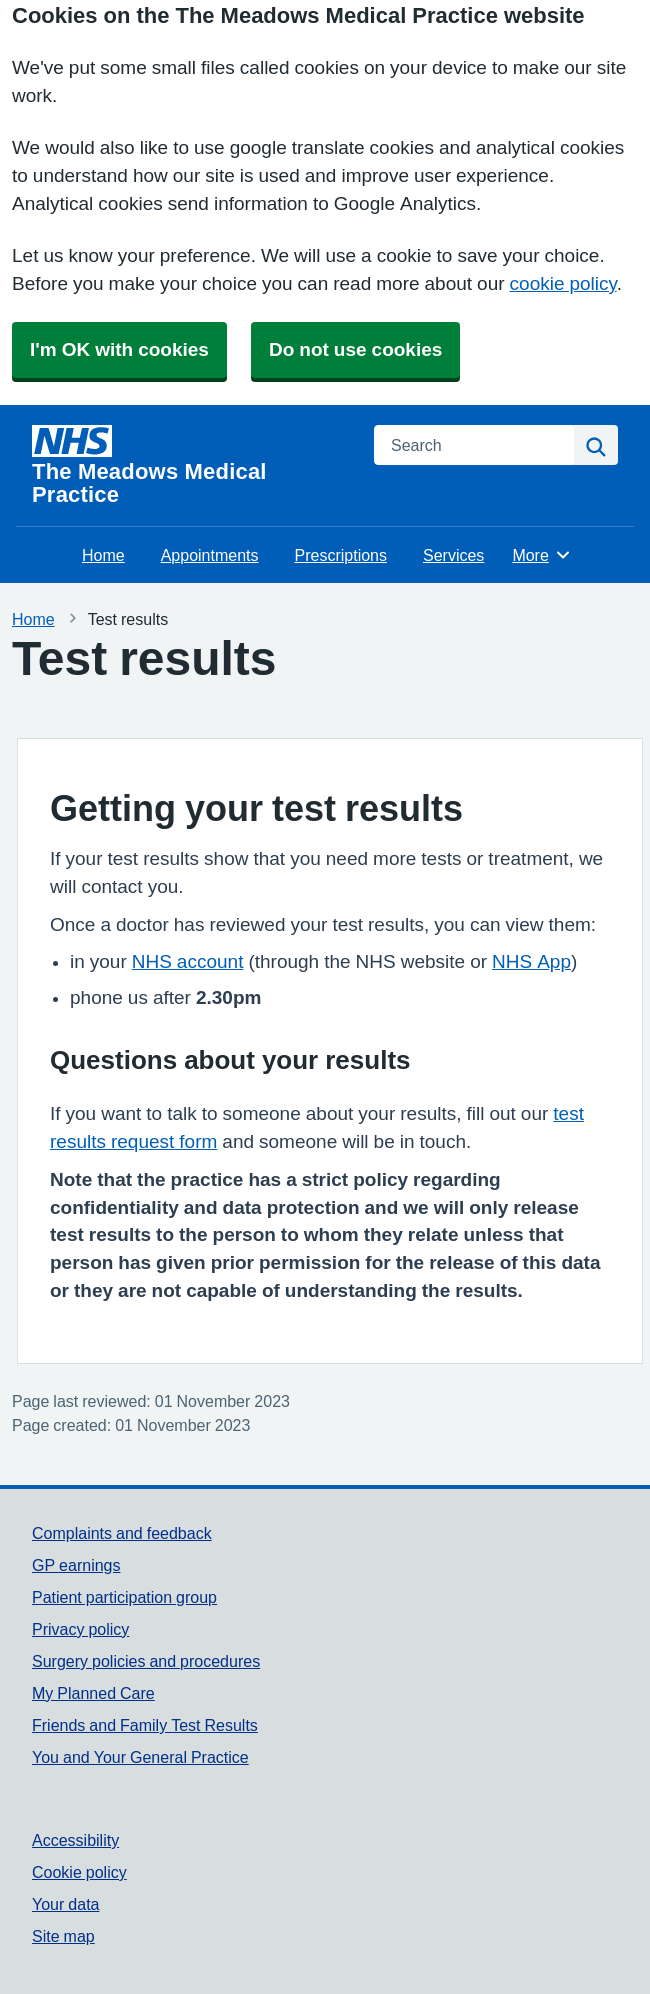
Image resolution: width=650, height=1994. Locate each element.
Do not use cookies (355, 349)
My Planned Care (93, 1693)
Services (453, 555)
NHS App (531, 961)
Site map (63, 1936)
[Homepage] (191, 465)
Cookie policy (79, 1872)
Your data (65, 1904)
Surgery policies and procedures (146, 1661)
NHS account (188, 961)
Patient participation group (124, 1597)
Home (103, 555)
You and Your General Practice (140, 1757)
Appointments (210, 555)
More (541, 555)
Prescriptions (341, 555)
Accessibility (75, 1840)
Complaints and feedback (122, 1533)
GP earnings (76, 1565)
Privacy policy (80, 1629)
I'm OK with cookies (119, 349)
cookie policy (563, 283)
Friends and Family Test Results (145, 1725)
